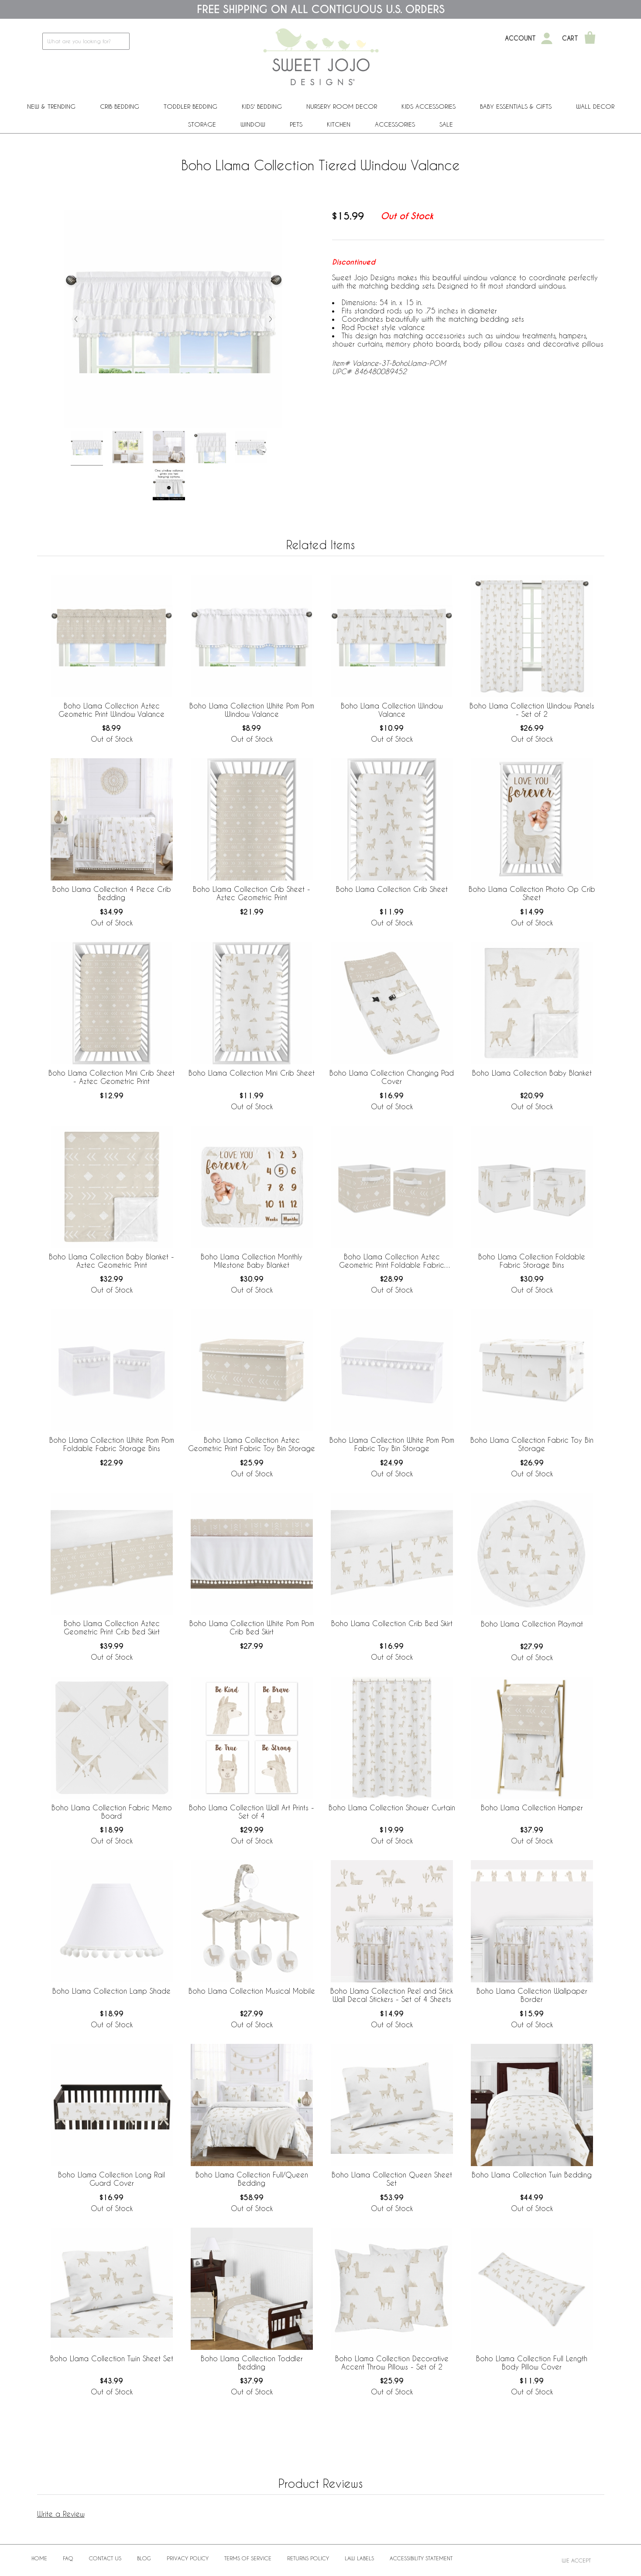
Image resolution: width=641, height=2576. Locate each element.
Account (520, 38)
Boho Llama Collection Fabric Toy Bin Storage (531, 1444)
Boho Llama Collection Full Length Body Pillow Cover (531, 2362)
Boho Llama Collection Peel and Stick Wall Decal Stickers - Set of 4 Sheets (391, 1995)
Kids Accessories (428, 106)
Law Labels (359, 2558)
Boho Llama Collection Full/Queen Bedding (251, 2178)
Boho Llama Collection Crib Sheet (392, 889)
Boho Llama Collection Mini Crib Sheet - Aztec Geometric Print (111, 1077)
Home (39, 2558)
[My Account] (546, 38)
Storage (202, 124)
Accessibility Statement (421, 2558)
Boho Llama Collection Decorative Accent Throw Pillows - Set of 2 (392, 2362)
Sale (446, 124)
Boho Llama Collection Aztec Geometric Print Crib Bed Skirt (112, 1627)
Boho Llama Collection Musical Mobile (252, 1991)
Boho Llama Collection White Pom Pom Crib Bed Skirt (251, 1627)
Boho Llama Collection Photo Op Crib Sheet (532, 893)
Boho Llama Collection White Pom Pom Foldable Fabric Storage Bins (111, 1444)
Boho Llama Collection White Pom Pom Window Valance (251, 710)
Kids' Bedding (262, 106)
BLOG (144, 2558)
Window (252, 124)
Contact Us (105, 2558)
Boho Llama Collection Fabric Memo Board (111, 1811)
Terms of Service (247, 2558)
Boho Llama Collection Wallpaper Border (531, 1995)
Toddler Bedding (190, 106)
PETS (296, 124)
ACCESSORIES (395, 124)
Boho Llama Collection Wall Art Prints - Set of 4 (251, 1811)
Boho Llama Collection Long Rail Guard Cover (111, 2178)
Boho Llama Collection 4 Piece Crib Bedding (111, 893)
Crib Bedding (119, 106)
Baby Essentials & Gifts (516, 106)
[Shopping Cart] (590, 38)
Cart (570, 38)
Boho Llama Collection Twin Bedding (532, 2174)
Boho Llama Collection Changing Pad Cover (391, 1077)
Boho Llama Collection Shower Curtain (392, 1807)
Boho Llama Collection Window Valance (392, 710)
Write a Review (61, 2514)
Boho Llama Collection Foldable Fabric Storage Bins (531, 1260)
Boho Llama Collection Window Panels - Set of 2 (532, 710)
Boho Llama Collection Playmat (532, 1624)
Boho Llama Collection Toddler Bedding (252, 2362)
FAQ (68, 2558)
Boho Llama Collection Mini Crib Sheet (252, 1073)
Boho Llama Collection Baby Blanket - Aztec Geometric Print (111, 1260)
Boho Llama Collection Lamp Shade (111, 1991)
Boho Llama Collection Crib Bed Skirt (391, 1623)
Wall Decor (595, 106)
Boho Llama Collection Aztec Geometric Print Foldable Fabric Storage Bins (391, 1261)
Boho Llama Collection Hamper (532, 1807)
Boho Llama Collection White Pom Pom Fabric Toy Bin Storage (391, 1444)
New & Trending (51, 106)
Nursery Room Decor (341, 106)
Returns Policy (308, 2558)
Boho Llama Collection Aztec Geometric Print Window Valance (111, 710)
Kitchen (338, 124)
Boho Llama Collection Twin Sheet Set (111, 2358)
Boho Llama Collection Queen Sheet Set (392, 2178)
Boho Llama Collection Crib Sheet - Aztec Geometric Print (251, 893)
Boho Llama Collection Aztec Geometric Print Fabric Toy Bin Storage (251, 1444)
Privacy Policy (188, 2558)
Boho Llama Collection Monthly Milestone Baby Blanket (251, 1260)
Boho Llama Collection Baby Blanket (532, 1073)
